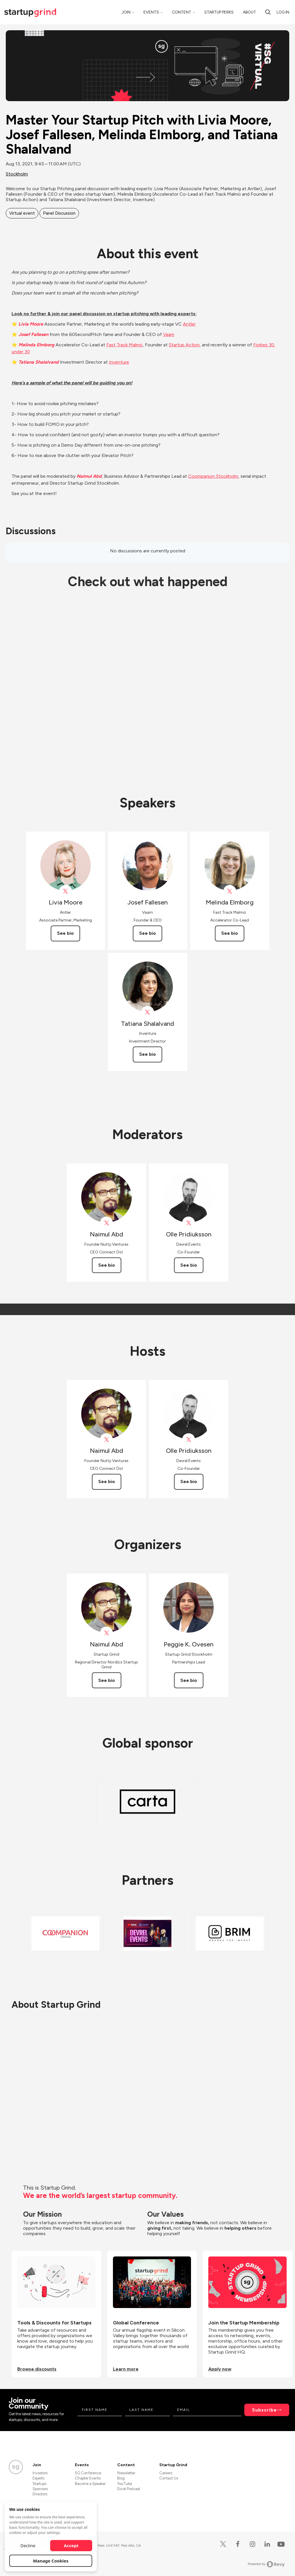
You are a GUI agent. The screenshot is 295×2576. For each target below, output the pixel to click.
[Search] (268, 12)
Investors (40, 2473)
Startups (39, 2483)
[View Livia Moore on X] (65, 891)
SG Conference (88, 2473)
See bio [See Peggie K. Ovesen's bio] (188, 1680)
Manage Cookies (51, 2561)
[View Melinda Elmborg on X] (229, 891)
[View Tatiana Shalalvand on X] (147, 1012)
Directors (40, 2494)
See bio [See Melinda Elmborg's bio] (229, 933)
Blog (121, 2478)
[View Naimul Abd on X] (106, 1223)
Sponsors (40, 2489)
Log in (283, 12)
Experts (38, 2478)
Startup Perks (219, 12)
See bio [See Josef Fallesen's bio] (147, 933)
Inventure (119, 362)
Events (151, 12)
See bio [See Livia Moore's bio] (65, 933)
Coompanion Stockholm (213, 476)
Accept (71, 2545)
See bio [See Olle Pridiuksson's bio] (188, 1265)
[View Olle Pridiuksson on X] (188, 1223)
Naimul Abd (89, 476)
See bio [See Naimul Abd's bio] (106, 1265)
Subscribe (264, 2410)
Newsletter (126, 2473)
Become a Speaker (90, 2483)
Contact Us (168, 2478)
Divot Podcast (128, 2489)
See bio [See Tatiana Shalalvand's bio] (147, 1054)
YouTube (124, 2483)
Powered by (266, 2564)
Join (126, 12)
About (249, 12)
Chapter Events (88, 2478)
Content (181, 12)
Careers (165, 2473)
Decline (27, 2545)
